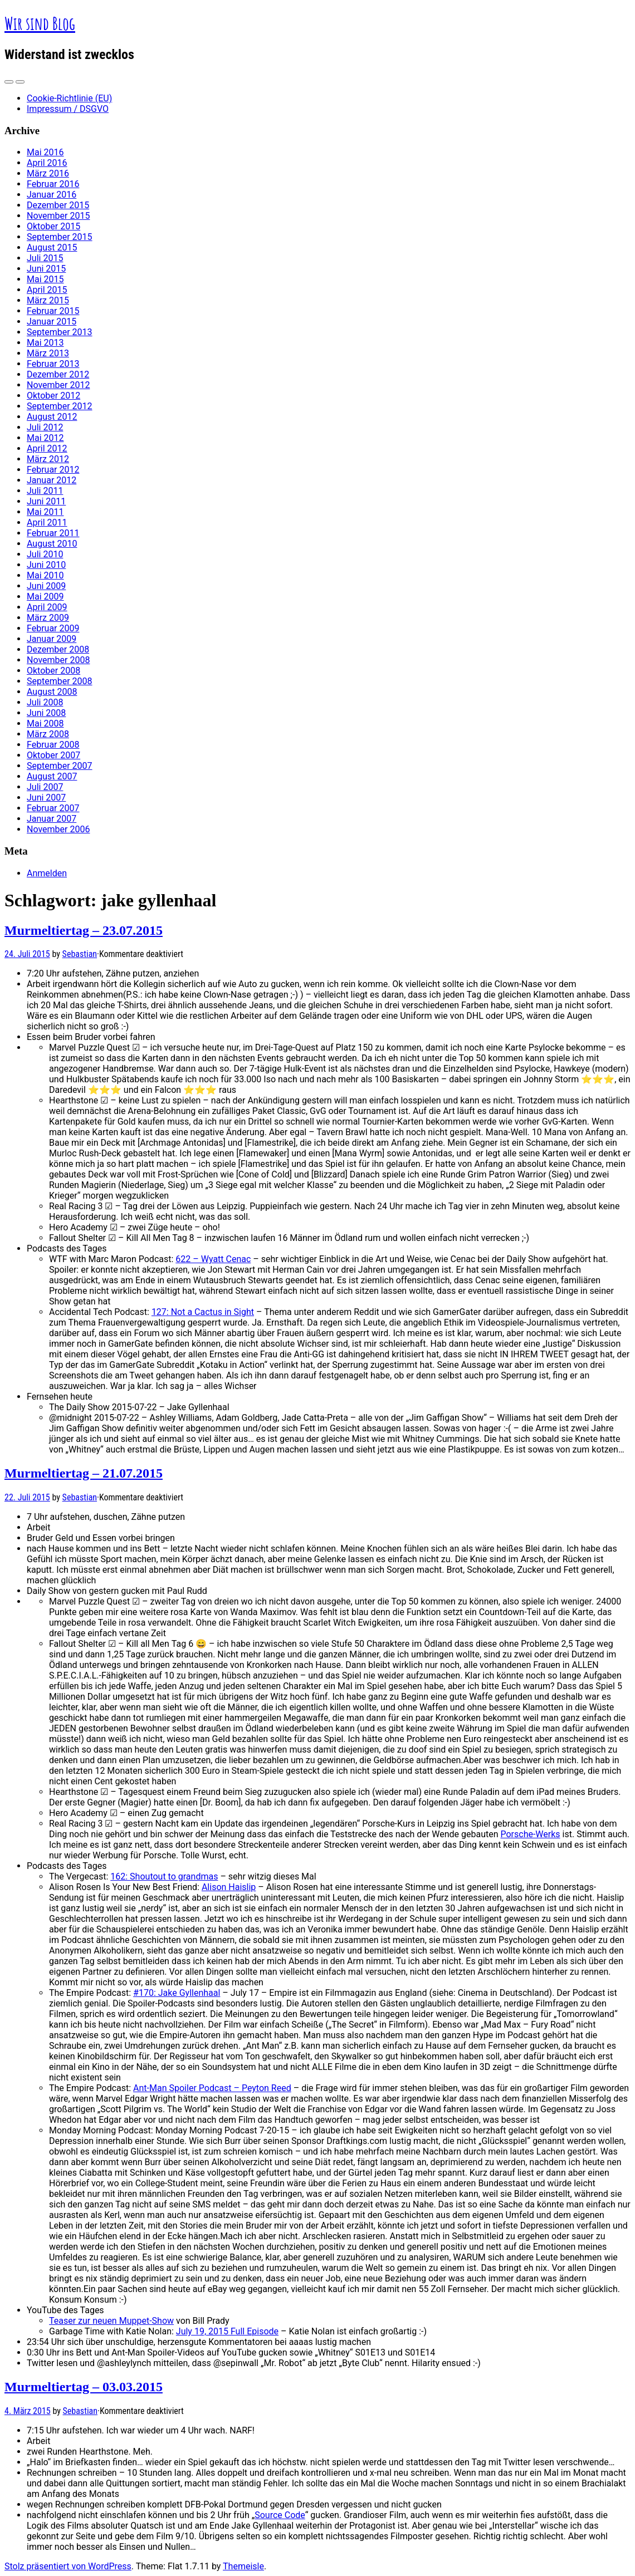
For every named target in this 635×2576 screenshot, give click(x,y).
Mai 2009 (45, 596)
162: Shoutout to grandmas (164, 1876)
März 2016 (48, 173)
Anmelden (47, 873)
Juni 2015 (46, 268)
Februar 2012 (53, 469)
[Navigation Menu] (20, 82)
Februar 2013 (53, 364)
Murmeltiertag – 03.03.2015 (83, 2386)
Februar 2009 (53, 628)
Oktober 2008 (53, 670)
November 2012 (58, 385)
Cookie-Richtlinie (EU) (69, 98)
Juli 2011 (45, 490)
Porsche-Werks (530, 1834)
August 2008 (52, 691)
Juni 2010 (46, 565)
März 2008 (48, 734)
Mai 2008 (45, 723)
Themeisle (243, 2566)
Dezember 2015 (58, 205)
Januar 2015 (51, 321)
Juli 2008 (45, 702)
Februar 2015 (53, 311)
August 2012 (52, 416)
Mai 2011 (45, 512)
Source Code (280, 2515)
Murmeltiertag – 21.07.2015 (83, 1473)
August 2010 (52, 543)
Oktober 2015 (53, 226)
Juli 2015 (45, 258)
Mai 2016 (45, 152)
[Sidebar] (8, 82)
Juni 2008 (46, 713)
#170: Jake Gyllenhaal (176, 1993)
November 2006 (58, 829)
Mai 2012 (45, 438)
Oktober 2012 (53, 395)
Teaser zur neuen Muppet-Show (111, 2320)
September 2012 (59, 406)
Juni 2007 (46, 797)
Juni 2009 (46, 586)
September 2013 (59, 332)
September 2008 (59, 681)
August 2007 (52, 776)
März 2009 (48, 617)
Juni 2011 (46, 501)
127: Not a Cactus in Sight (203, 1312)
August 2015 (52, 247)
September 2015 (59, 237)
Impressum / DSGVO (68, 109)
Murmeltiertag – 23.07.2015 (83, 930)
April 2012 (47, 448)
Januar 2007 (51, 818)
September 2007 (59, 765)
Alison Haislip (229, 1887)
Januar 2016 (51, 194)
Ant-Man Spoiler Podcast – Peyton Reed (212, 2088)
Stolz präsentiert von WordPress (67, 2566)
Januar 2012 (51, 480)
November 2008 (58, 660)
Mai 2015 (45, 279)
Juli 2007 (45, 787)
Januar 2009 (51, 639)
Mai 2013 (45, 342)
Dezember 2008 (58, 649)
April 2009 (47, 607)
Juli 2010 (45, 554)
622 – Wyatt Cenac (213, 1259)
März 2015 (48, 300)
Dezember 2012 (58, 374)
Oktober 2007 (53, 755)
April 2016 (47, 163)
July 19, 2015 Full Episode (227, 2331)
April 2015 (47, 289)
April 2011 (47, 522)
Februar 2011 (53, 533)
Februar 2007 (53, 808)
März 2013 (48, 353)
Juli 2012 (45, 427)
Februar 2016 (53, 184)
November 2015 (58, 215)
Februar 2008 (53, 744)
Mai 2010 (45, 575)
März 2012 (48, 459)
